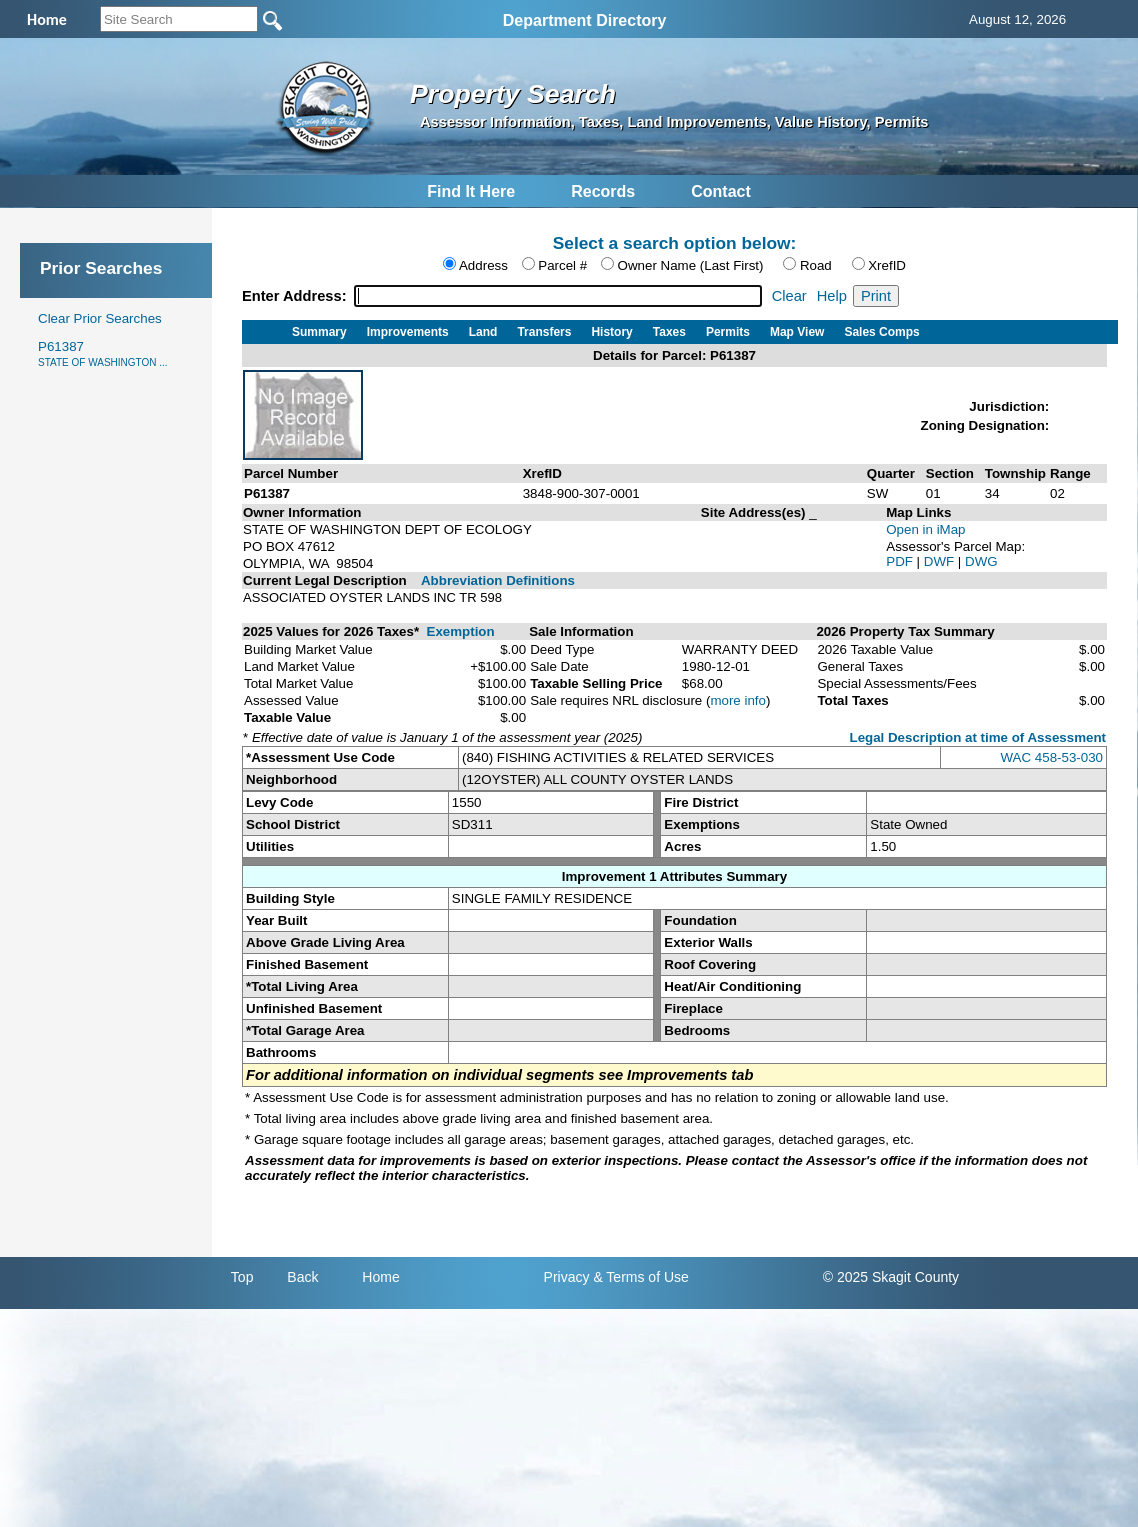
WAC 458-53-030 (1052, 757)
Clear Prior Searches (100, 318)
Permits (728, 332)
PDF (901, 561)
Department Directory (585, 20)
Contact (721, 191)
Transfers (544, 332)
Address (483, 265)
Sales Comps (881, 332)
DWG (981, 561)
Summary (319, 332)
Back (302, 1277)
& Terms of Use (640, 1277)
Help (832, 296)
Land (483, 332)
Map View (797, 332)
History (611, 332)
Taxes (669, 332)
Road (816, 265)
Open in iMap (925, 529)
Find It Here (471, 191)
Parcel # (562, 265)
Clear (789, 296)
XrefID (887, 265)
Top (242, 1277)
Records (603, 191)
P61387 (103, 353)
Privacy (567, 1277)
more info (738, 700)
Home (380, 1277)
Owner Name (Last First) (691, 265)
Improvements (408, 332)
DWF (941, 561)
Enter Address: (296, 296)
